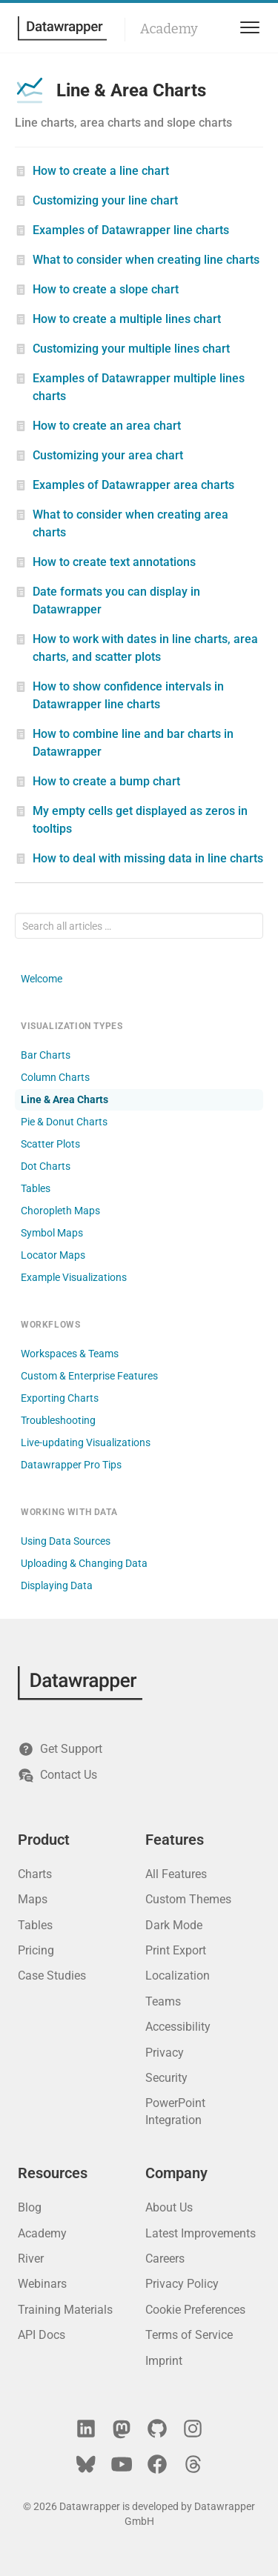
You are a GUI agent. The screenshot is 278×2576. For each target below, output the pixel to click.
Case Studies (52, 1975)
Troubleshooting (58, 1420)
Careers (165, 2258)
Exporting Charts (60, 1398)
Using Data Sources (65, 1541)
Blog (30, 2207)
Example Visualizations (74, 1277)
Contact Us (57, 1775)
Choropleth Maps (60, 1211)
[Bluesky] (86, 2464)
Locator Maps (53, 1255)
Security (166, 2078)
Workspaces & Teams (70, 1353)
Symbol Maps (52, 1233)
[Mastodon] (121, 2428)
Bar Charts (45, 1055)
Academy (169, 29)
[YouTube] (121, 2464)
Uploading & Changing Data (84, 1563)
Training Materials (65, 2310)
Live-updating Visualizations (85, 1442)
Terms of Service (189, 2335)
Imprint (163, 2361)
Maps (32, 1899)
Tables (35, 1188)
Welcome (41, 979)
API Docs (41, 2335)
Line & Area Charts (64, 1099)
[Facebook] (157, 2464)
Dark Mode (173, 1925)
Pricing (36, 1950)
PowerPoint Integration (175, 2111)
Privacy (164, 2053)
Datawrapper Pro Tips (71, 1465)
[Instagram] (193, 2428)
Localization (177, 1975)
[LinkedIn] (86, 2428)
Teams (163, 2001)
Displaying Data (57, 1585)
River (31, 2258)
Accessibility (178, 2027)
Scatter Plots (50, 1144)
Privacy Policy (182, 2284)
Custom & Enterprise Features (89, 1376)
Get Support (60, 1749)
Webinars (42, 2284)
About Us (169, 2207)
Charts (35, 1874)
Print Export (175, 1950)
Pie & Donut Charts (64, 1122)
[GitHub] (157, 2428)
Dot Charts (45, 1166)
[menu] (247, 28)
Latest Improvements (200, 2233)
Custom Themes (188, 1899)
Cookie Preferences (195, 2310)
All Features (176, 1874)
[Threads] (193, 2464)
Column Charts (55, 1077)
